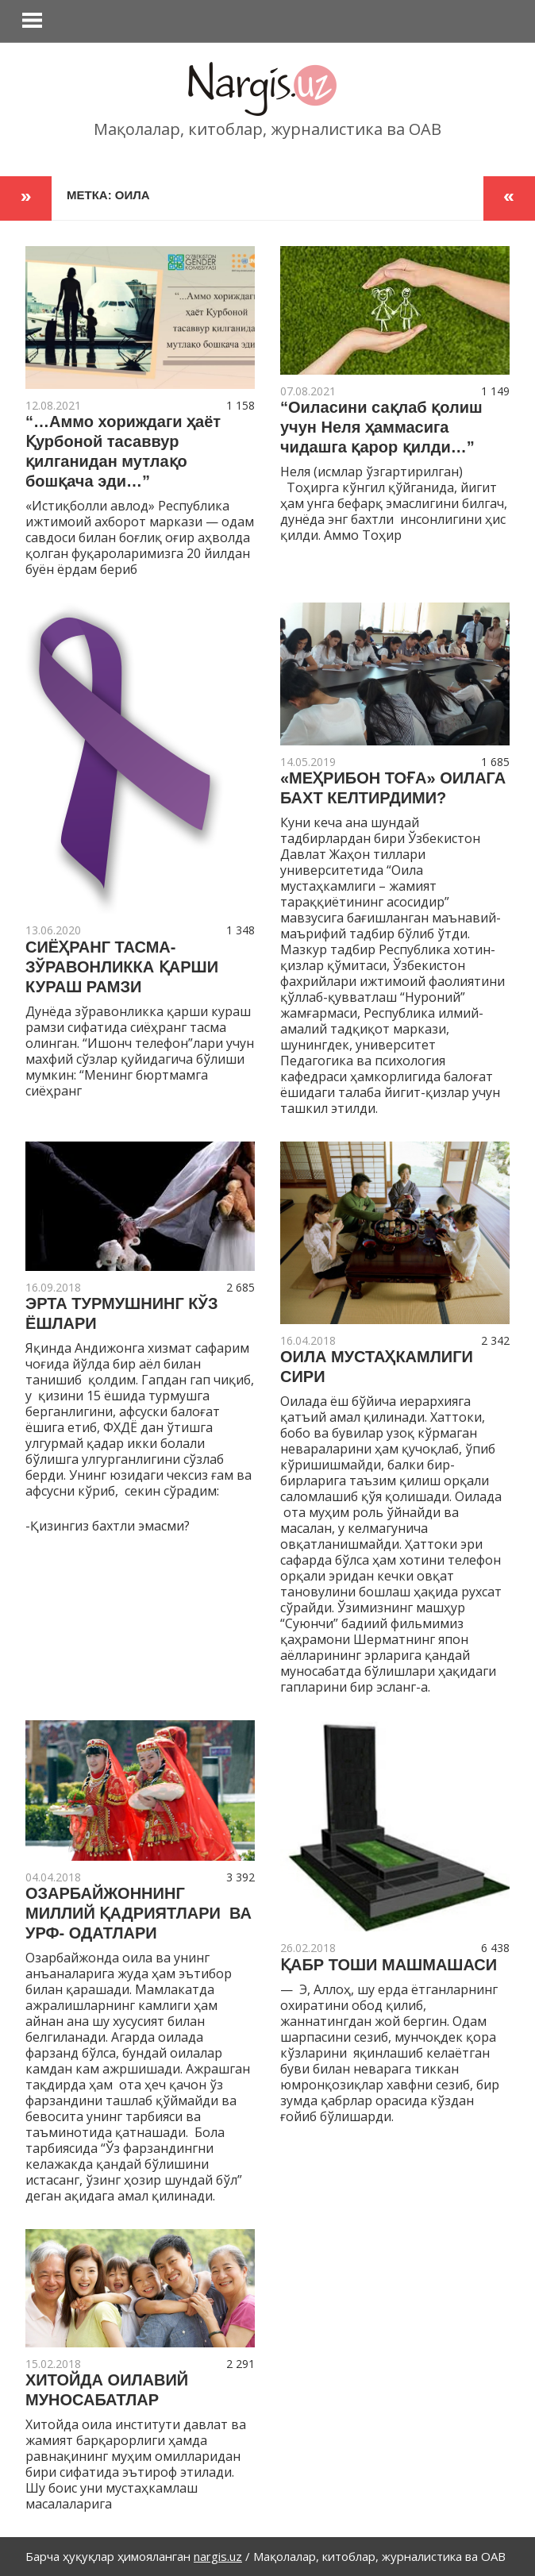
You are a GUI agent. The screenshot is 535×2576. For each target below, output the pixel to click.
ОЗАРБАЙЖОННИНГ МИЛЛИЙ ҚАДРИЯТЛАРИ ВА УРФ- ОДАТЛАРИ (138, 1913)
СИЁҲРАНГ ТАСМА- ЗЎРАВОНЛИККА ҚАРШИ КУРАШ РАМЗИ (121, 966)
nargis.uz (218, 2556)
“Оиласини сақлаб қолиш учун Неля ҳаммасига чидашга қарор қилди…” (381, 427)
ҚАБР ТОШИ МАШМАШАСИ (388, 1964)
